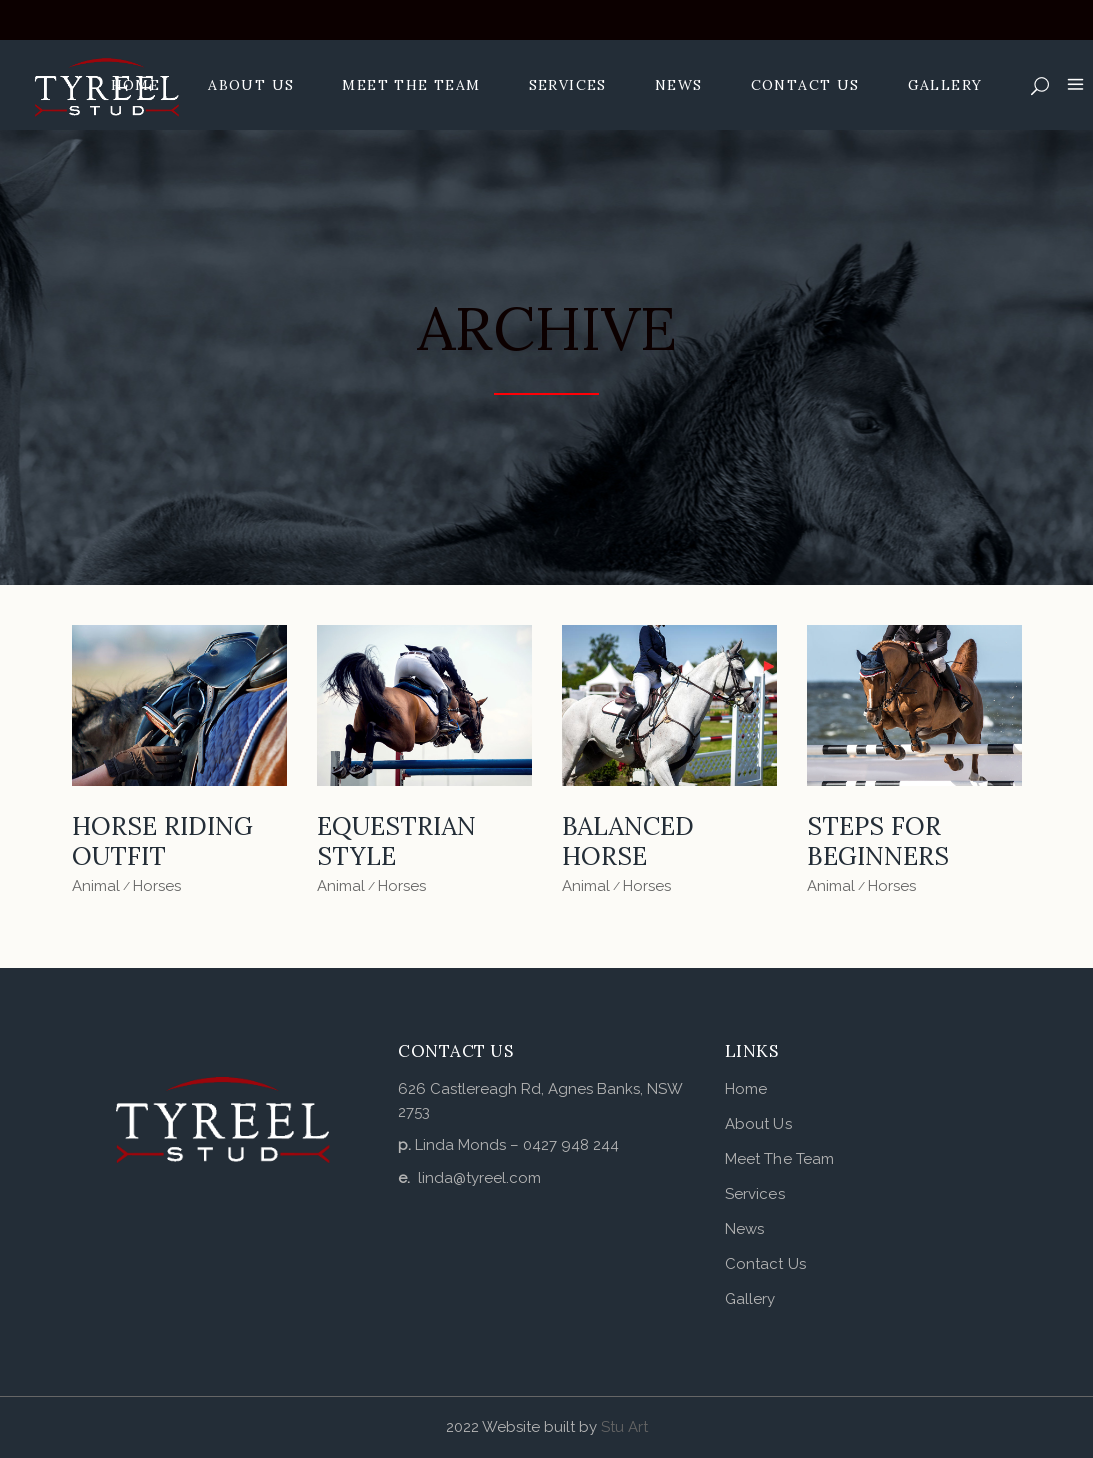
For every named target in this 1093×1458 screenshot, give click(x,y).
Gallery (750, 1299)
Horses (157, 886)
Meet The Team (779, 1159)
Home (746, 1089)
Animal (96, 886)
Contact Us (765, 1264)
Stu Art (624, 1427)
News (744, 1229)
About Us (758, 1124)
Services (755, 1194)
